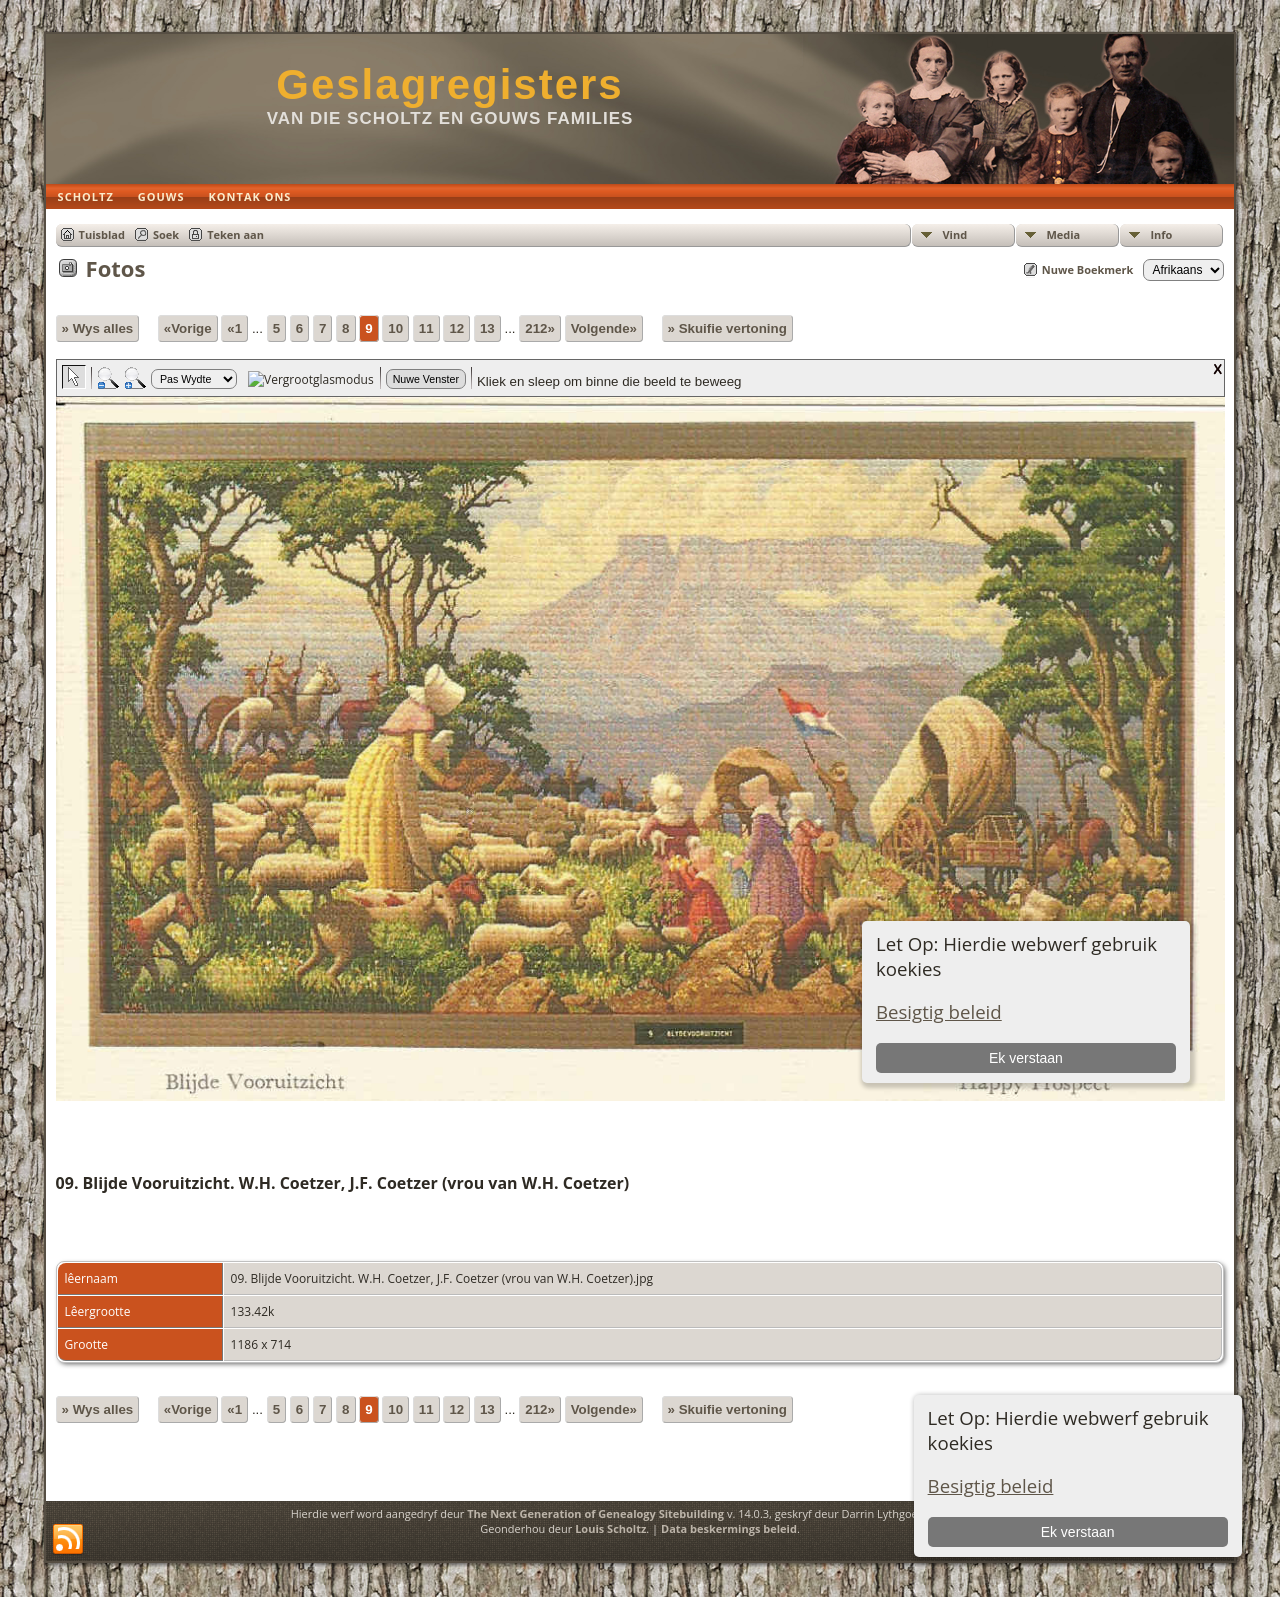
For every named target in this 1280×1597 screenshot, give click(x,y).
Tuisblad (102, 234)
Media (1063, 234)
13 (487, 328)
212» (540, 328)
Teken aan (235, 234)
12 (456, 328)
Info (1161, 234)
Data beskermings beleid (729, 1528)
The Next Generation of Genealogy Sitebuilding (595, 1513)
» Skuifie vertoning (727, 328)
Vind (954, 234)
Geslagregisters (450, 84)
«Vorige (188, 328)
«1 (234, 328)
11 (426, 328)
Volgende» (604, 328)
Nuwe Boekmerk (1088, 269)
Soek (166, 234)
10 (395, 328)
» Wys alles (98, 328)
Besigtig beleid (991, 1485)
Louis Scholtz (610, 1528)
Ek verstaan (1078, 1532)
